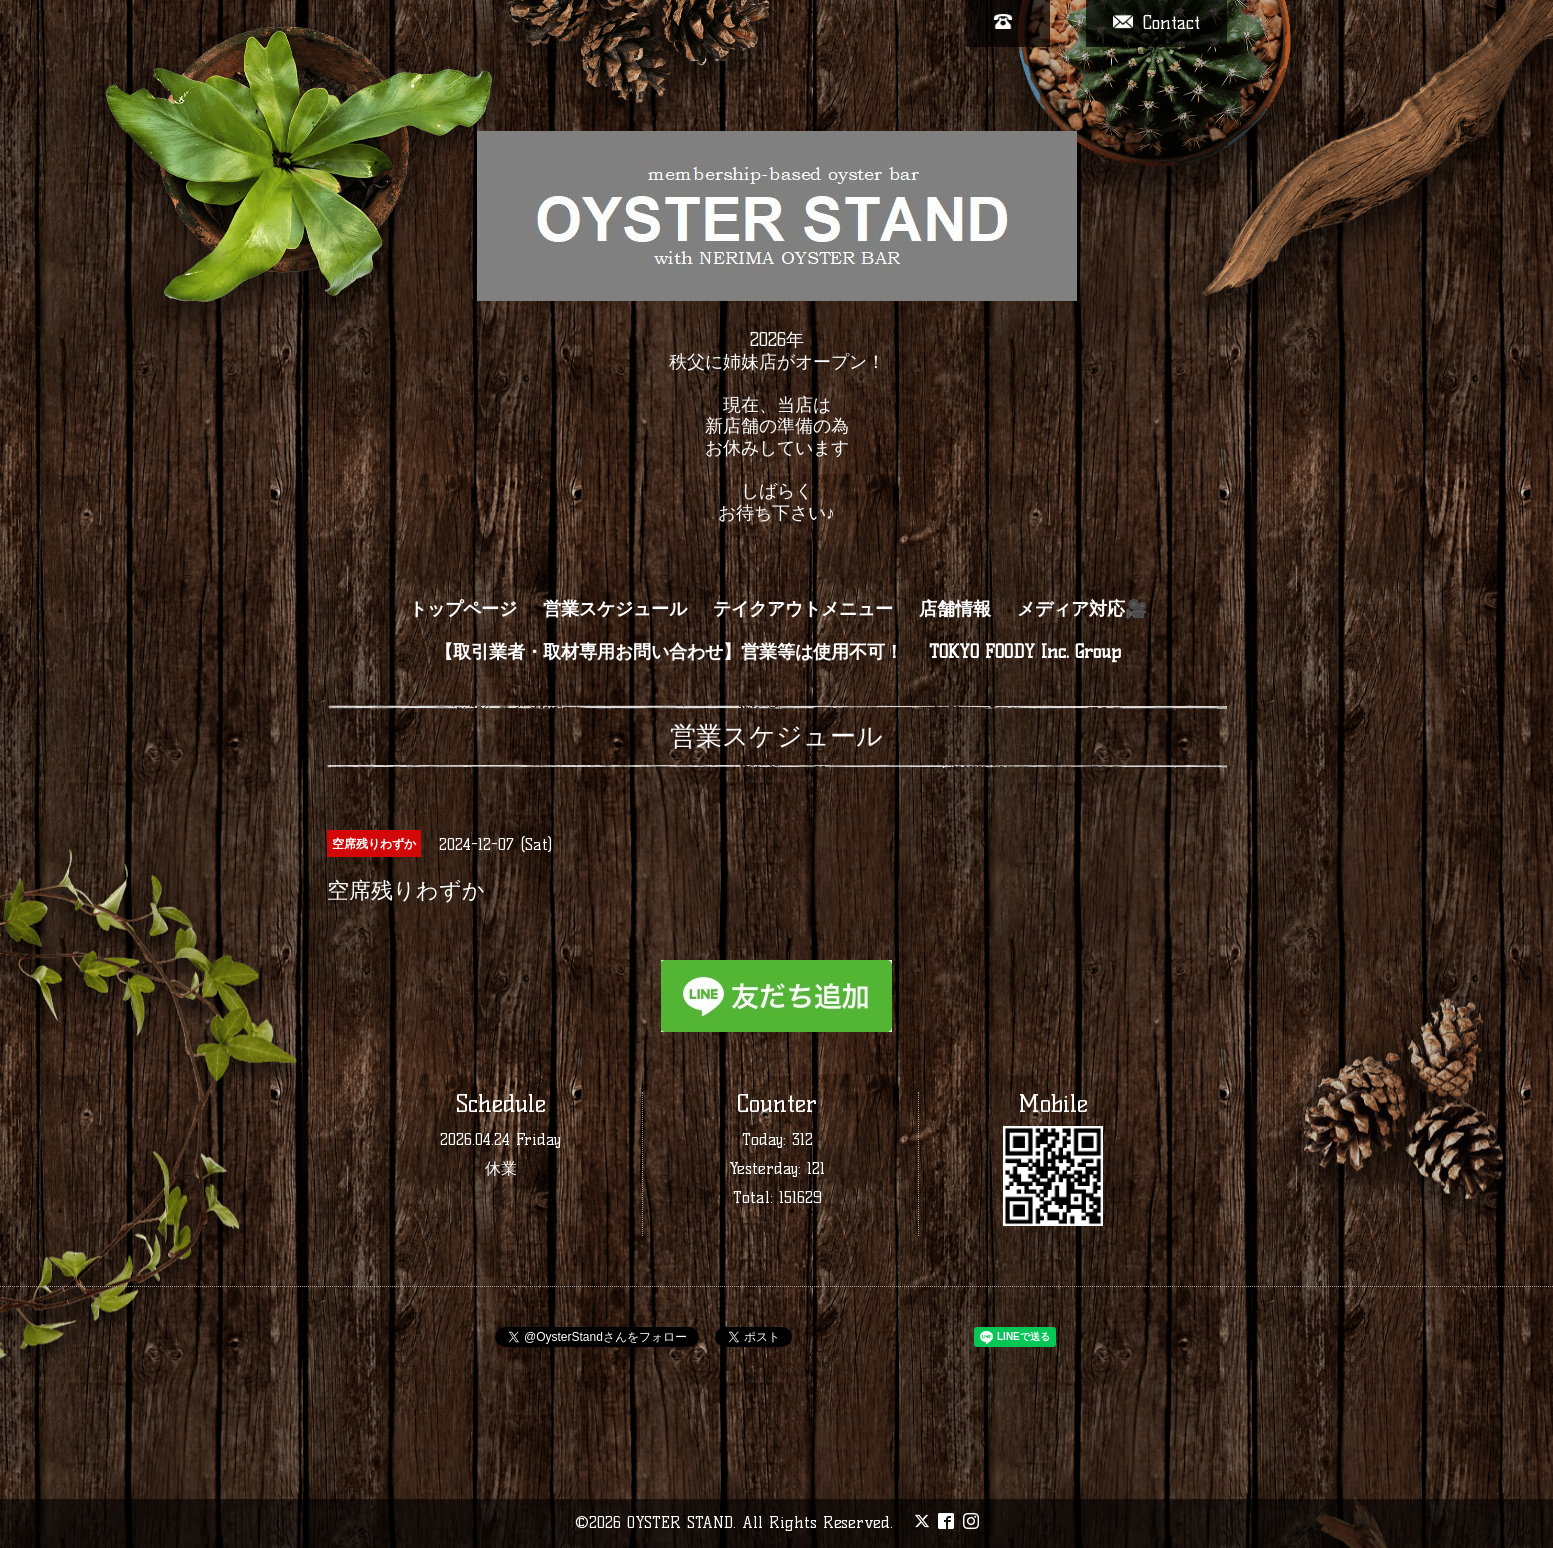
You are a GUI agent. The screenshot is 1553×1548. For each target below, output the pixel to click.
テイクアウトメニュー (803, 609)
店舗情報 (955, 609)
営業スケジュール (615, 609)
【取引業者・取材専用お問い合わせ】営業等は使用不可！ (669, 652)
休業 (501, 1168)
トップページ (463, 609)
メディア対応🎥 (1082, 609)
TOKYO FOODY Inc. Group (1025, 652)
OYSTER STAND (680, 1522)
